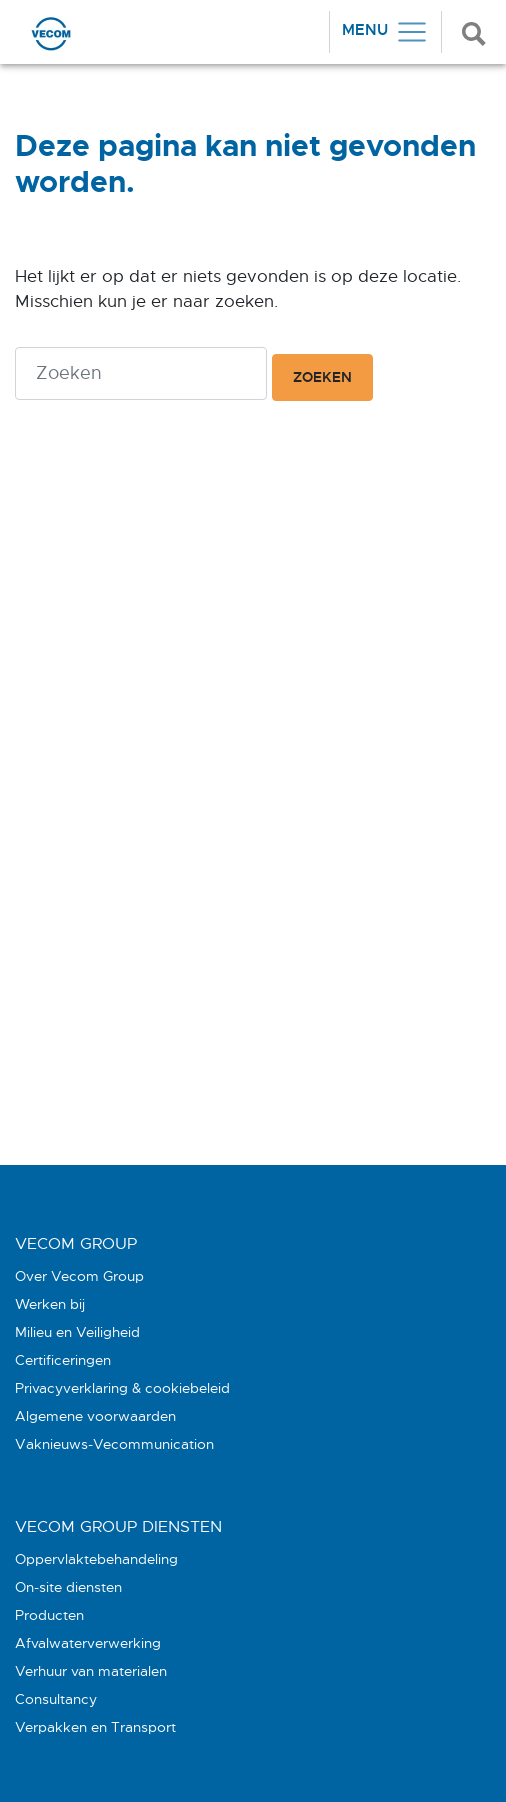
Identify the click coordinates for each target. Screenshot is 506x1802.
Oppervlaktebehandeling (96, 1559)
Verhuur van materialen (91, 1671)
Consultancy (56, 1699)
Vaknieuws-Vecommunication (114, 1444)
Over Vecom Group (79, 1276)
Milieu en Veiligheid (77, 1332)
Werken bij (50, 1304)
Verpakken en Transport (95, 1727)
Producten (49, 1615)
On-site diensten (68, 1587)
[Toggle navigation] (385, 32)
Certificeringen (63, 1360)
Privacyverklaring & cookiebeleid (122, 1388)
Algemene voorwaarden (95, 1416)
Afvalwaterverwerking (88, 1643)
